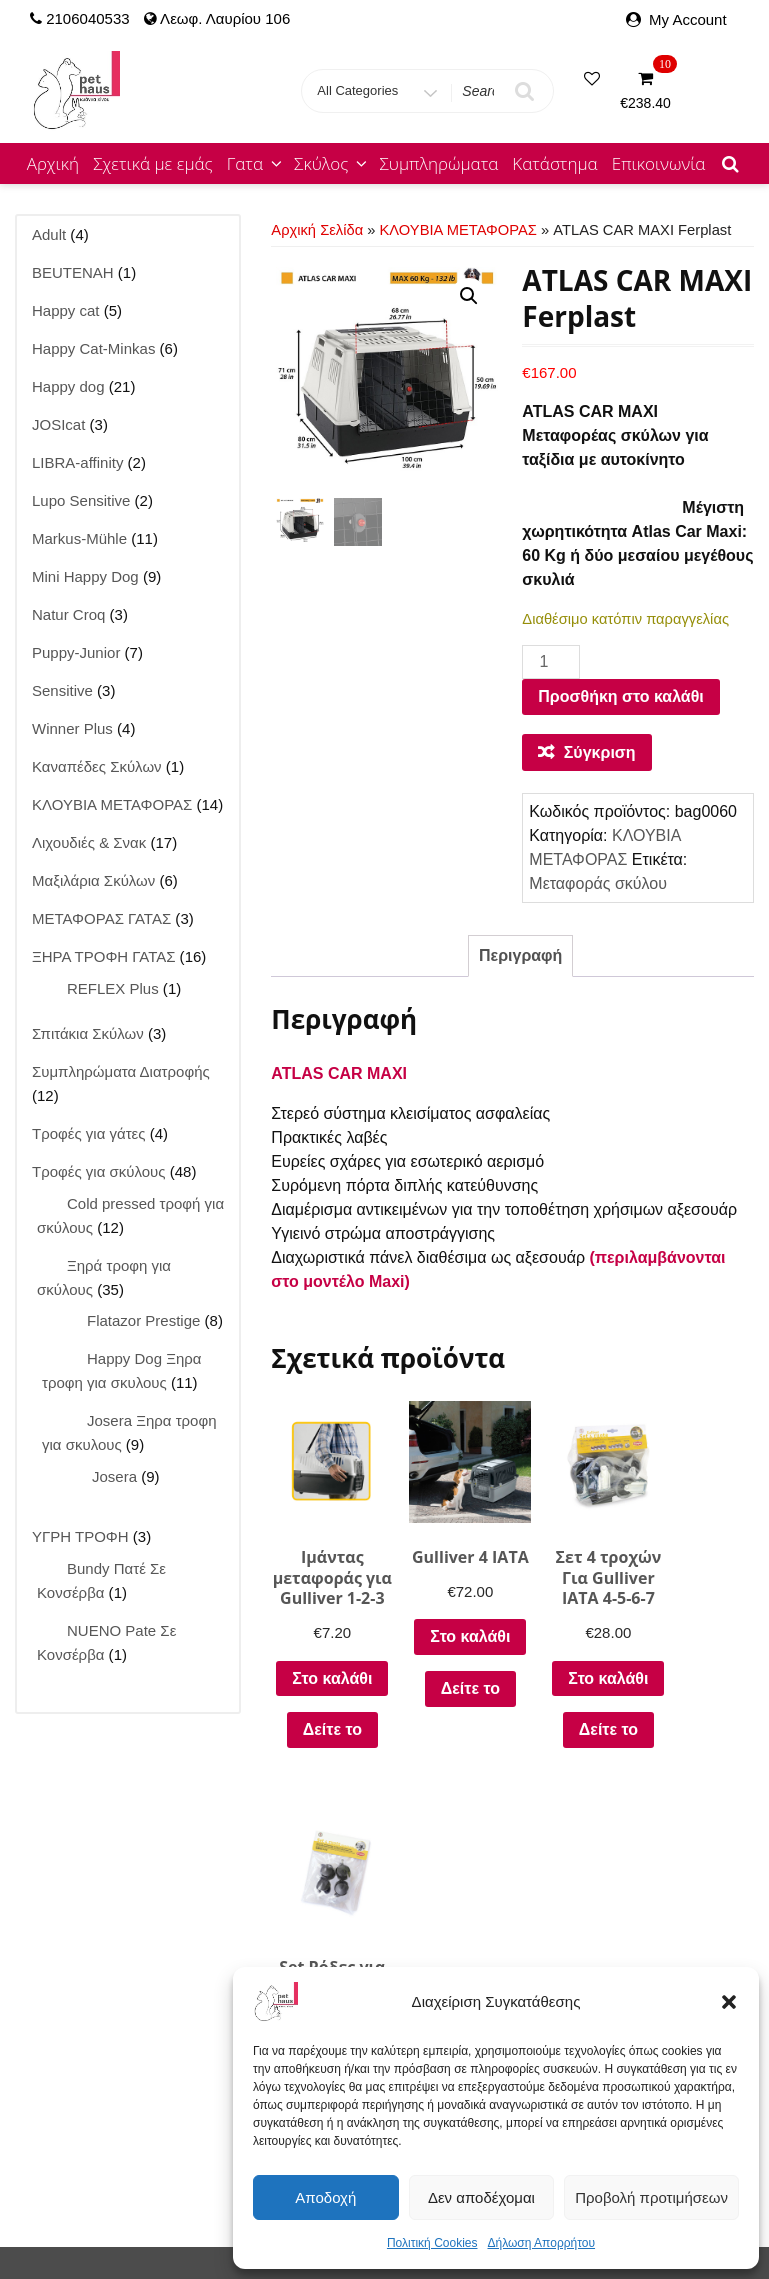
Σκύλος (332, 163)
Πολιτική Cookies (432, 2243)
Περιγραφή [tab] (520, 955)
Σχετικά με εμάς (153, 163)
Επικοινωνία (659, 163)
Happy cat (189, 2167)
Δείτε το (324, 1751)
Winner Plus (189, 2191)
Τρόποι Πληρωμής (613, 1955)
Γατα (256, 163)
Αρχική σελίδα (317, 230)
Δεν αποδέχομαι (481, 2197)
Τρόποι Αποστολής (614, 1926)
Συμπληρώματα (438, 163)
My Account (688, 19)
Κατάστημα (554, 163)
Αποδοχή (325, 2197)
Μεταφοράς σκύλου (598, 883)
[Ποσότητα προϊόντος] (551, 662)
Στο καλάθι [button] (325, 1691)
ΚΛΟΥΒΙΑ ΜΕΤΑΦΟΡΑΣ (458, 230)
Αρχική (53, 163)
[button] (729, 2002)
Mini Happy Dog (81, 2191)
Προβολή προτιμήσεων (651, 2197)
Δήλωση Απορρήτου (541, 2243)
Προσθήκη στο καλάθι (620, 696)
